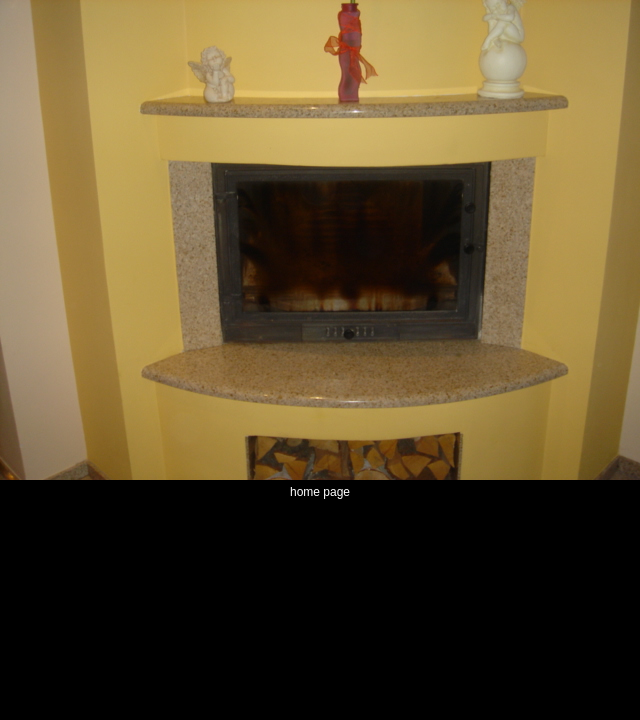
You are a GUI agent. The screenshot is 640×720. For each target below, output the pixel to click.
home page (320, 492)
